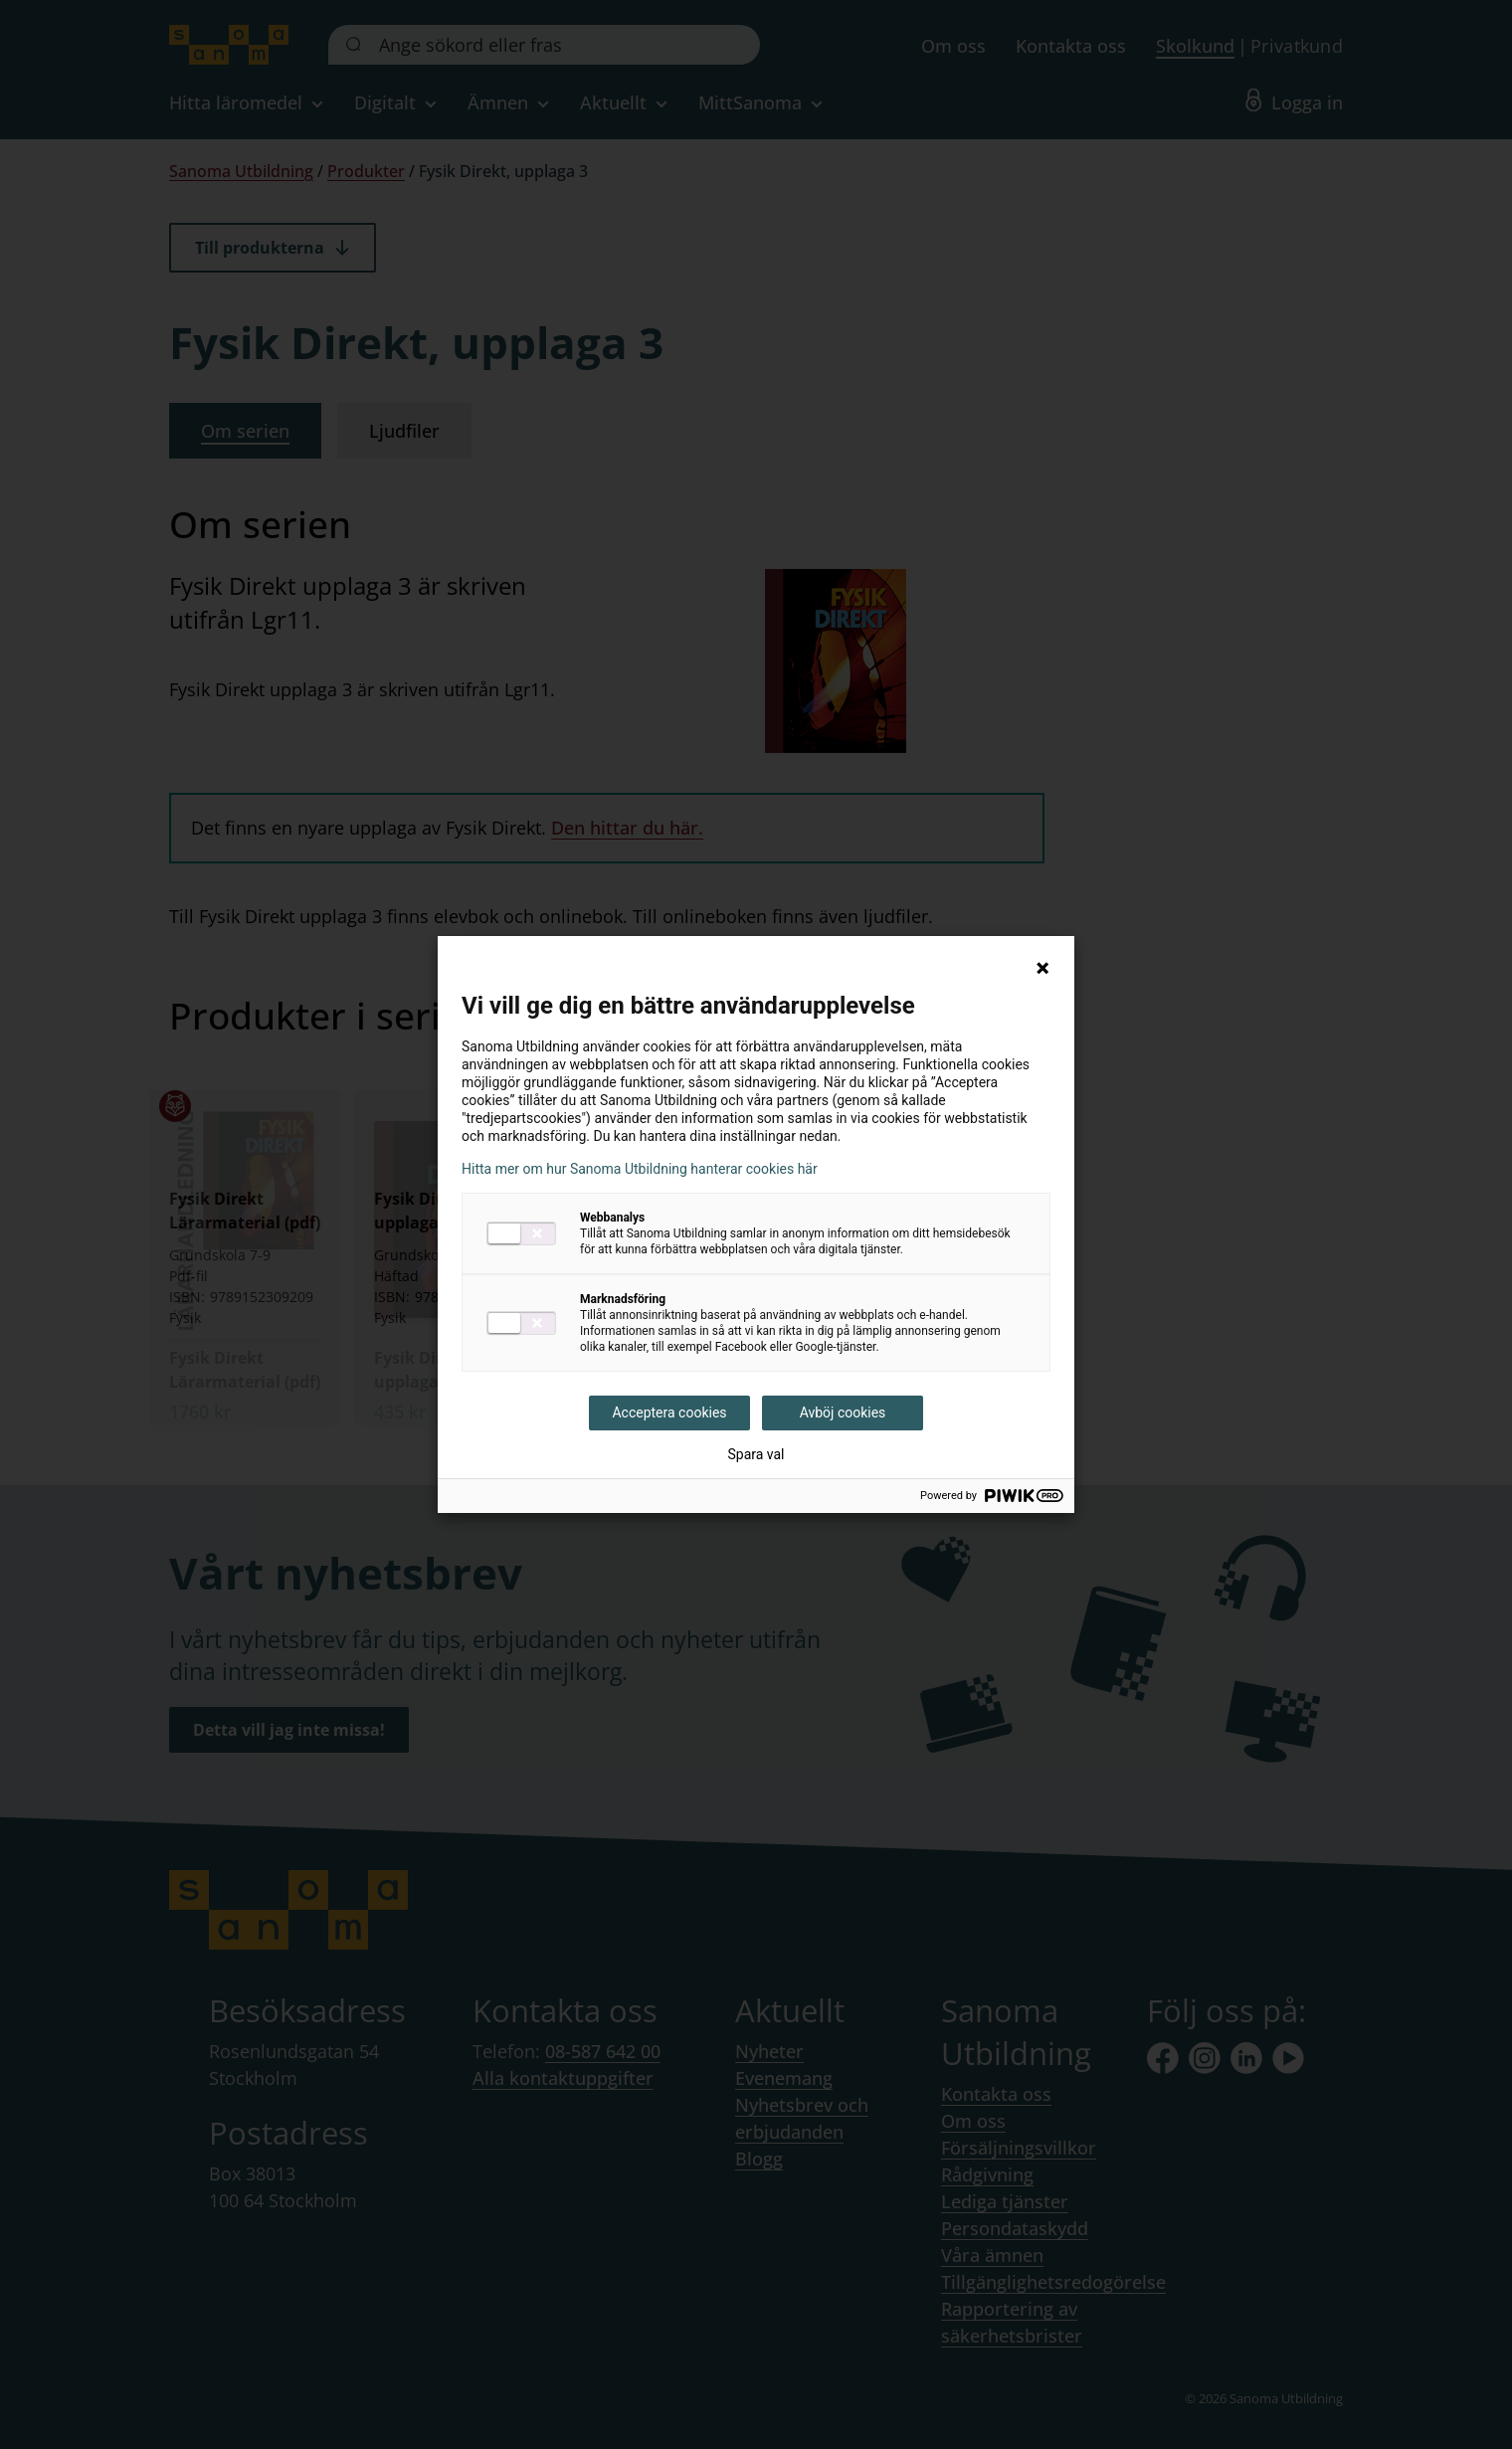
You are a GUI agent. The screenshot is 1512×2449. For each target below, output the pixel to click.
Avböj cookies (843, 1412)
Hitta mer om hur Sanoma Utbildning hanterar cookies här (640, 1169)
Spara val (755, 1454)
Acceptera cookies (669, 1412)
